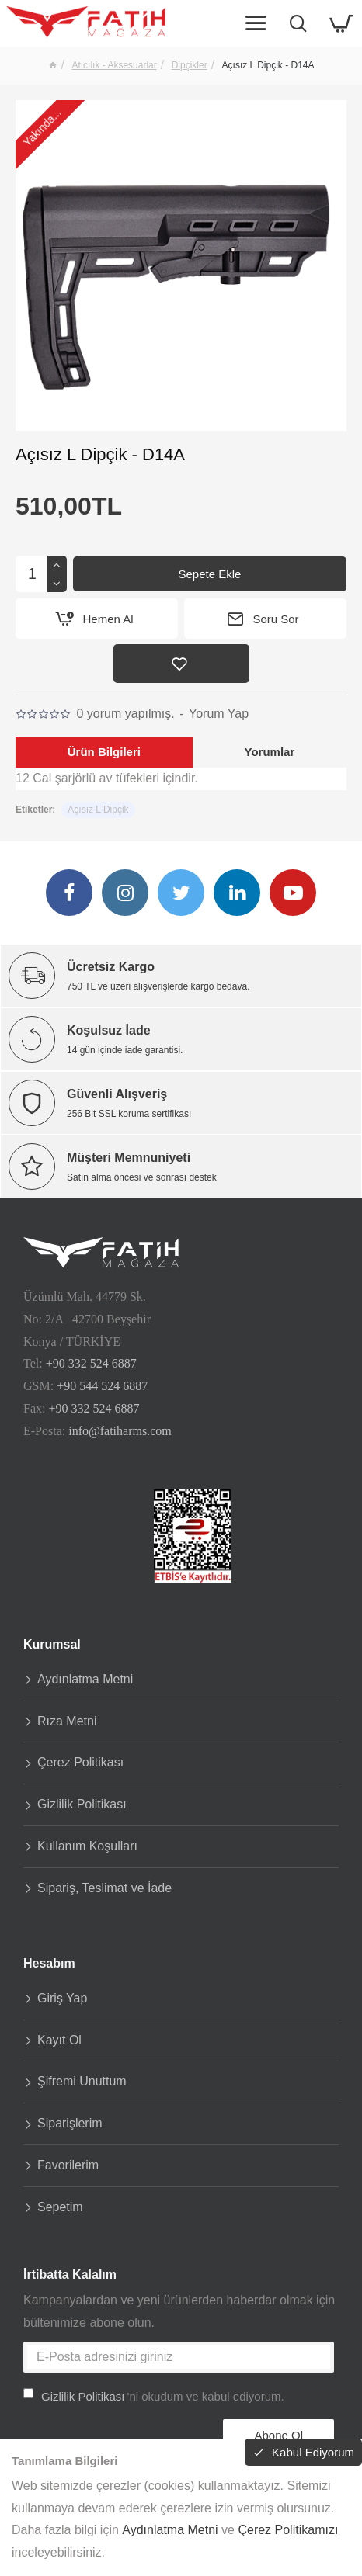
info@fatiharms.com (119, 1429)
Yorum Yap (219, 713)
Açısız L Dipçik (98, 809)
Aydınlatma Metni (170, 2529)
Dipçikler (189, 65)
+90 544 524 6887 (102, 1385)
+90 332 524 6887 (91, 1362)
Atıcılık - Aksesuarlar (113, 65)
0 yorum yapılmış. (125, 713)
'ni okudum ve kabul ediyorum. (153, 2395)
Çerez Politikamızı (288, 2529)
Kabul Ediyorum (313, 2452)
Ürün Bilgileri (104, 751)
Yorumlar (269, 751)
